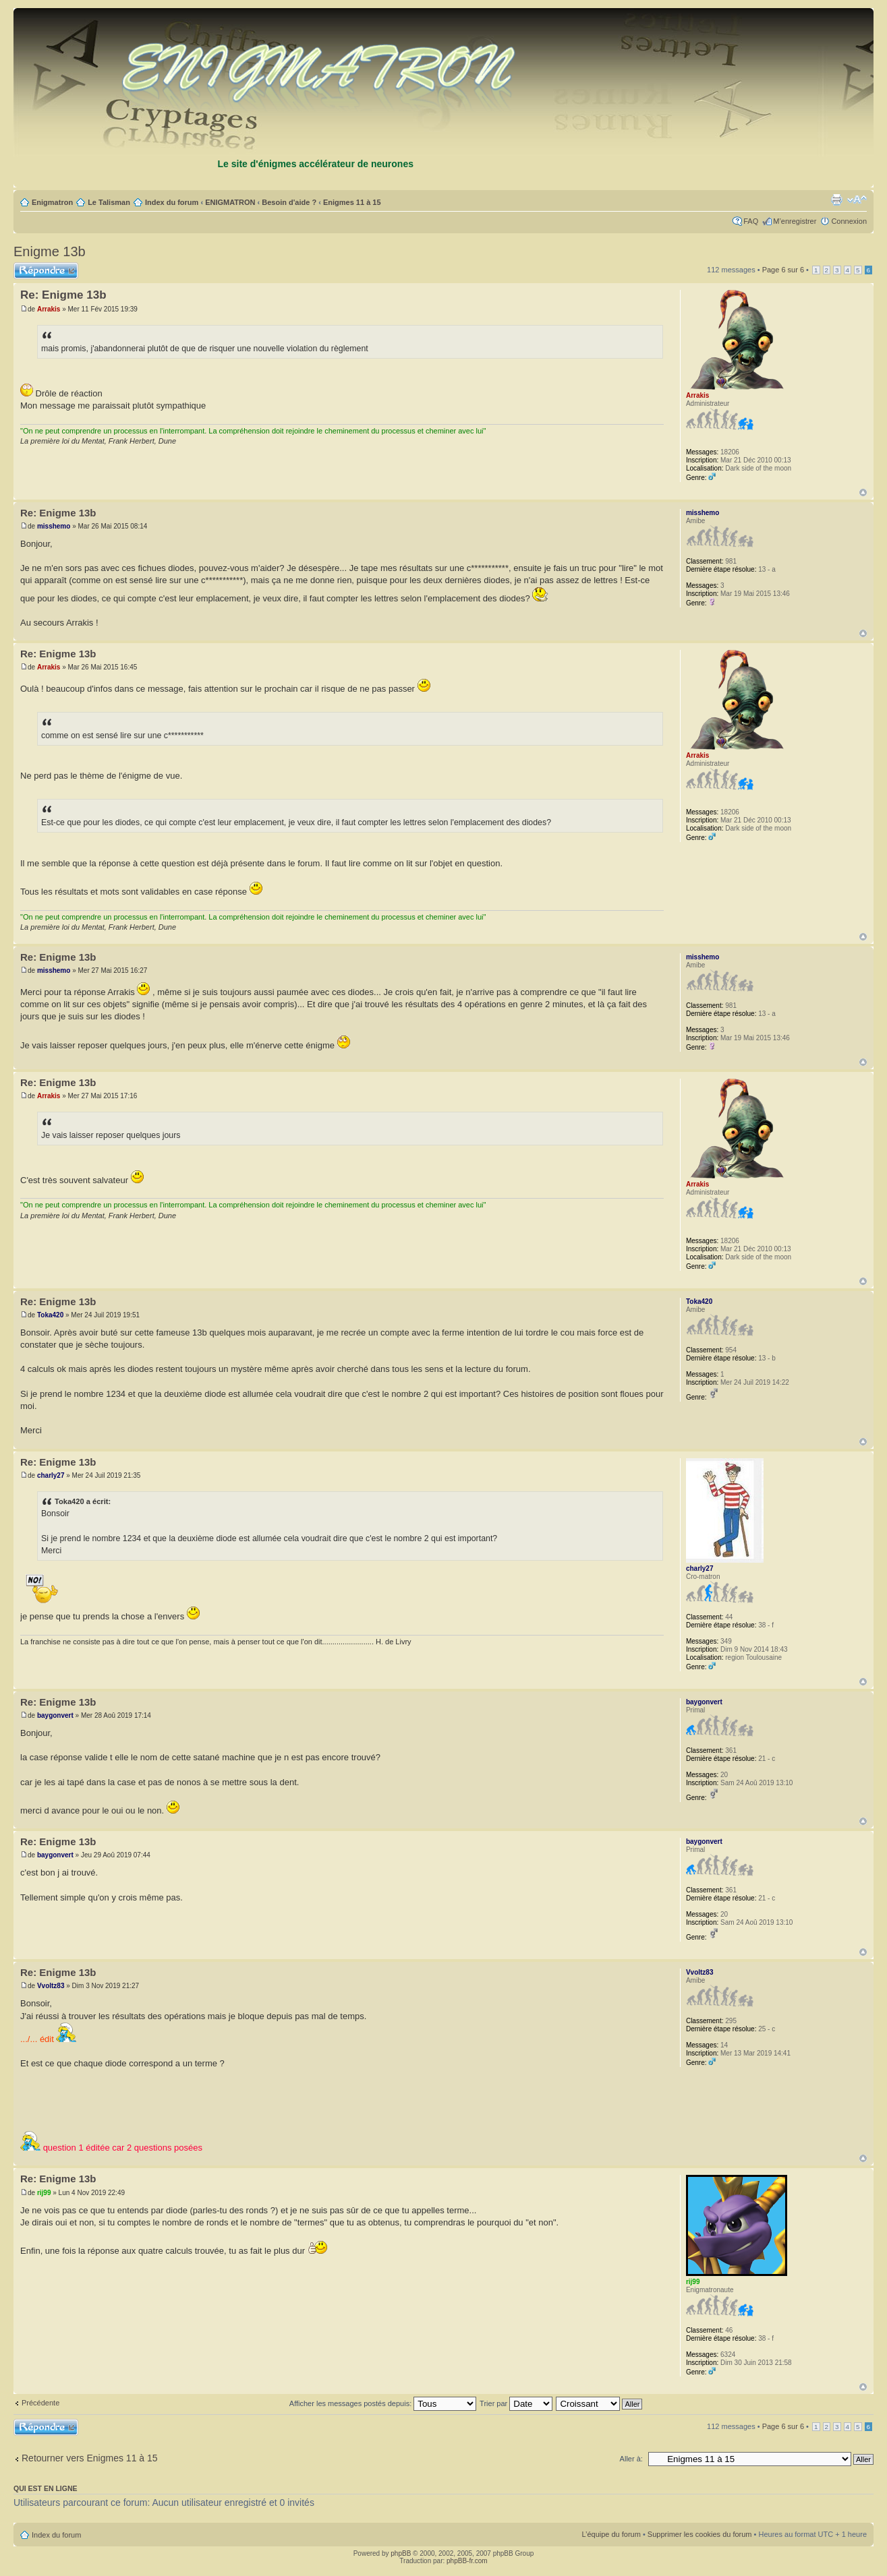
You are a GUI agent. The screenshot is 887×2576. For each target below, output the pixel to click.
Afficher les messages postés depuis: (382, 2403)
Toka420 (50, 1315)
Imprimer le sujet (836, 199)
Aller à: (631, 2459)
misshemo (53, 526)
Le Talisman (109, 202)
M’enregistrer (794, 221)
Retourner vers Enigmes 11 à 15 (90, 2458)
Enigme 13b (49, 251)
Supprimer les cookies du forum (700, 2534)
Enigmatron (52, 202)
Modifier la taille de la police (857, 199)
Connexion (849, 221)
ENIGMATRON (230, 202)
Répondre (45, 270)
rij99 (44, 2192)
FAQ (750, 221)
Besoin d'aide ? (289, 202)
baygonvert (55, 1715)
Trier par (516, 2403)
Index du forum (171, 202)
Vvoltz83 (51, 1985)
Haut (863, 492)
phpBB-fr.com (467, 2561)
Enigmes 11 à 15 (352, 202)
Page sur (783, 270)
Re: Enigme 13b (63, 295)
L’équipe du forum (610, 2534)
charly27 (51, 1475)
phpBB (401, 2553)
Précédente (40, 2403)
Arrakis (48, 309)
